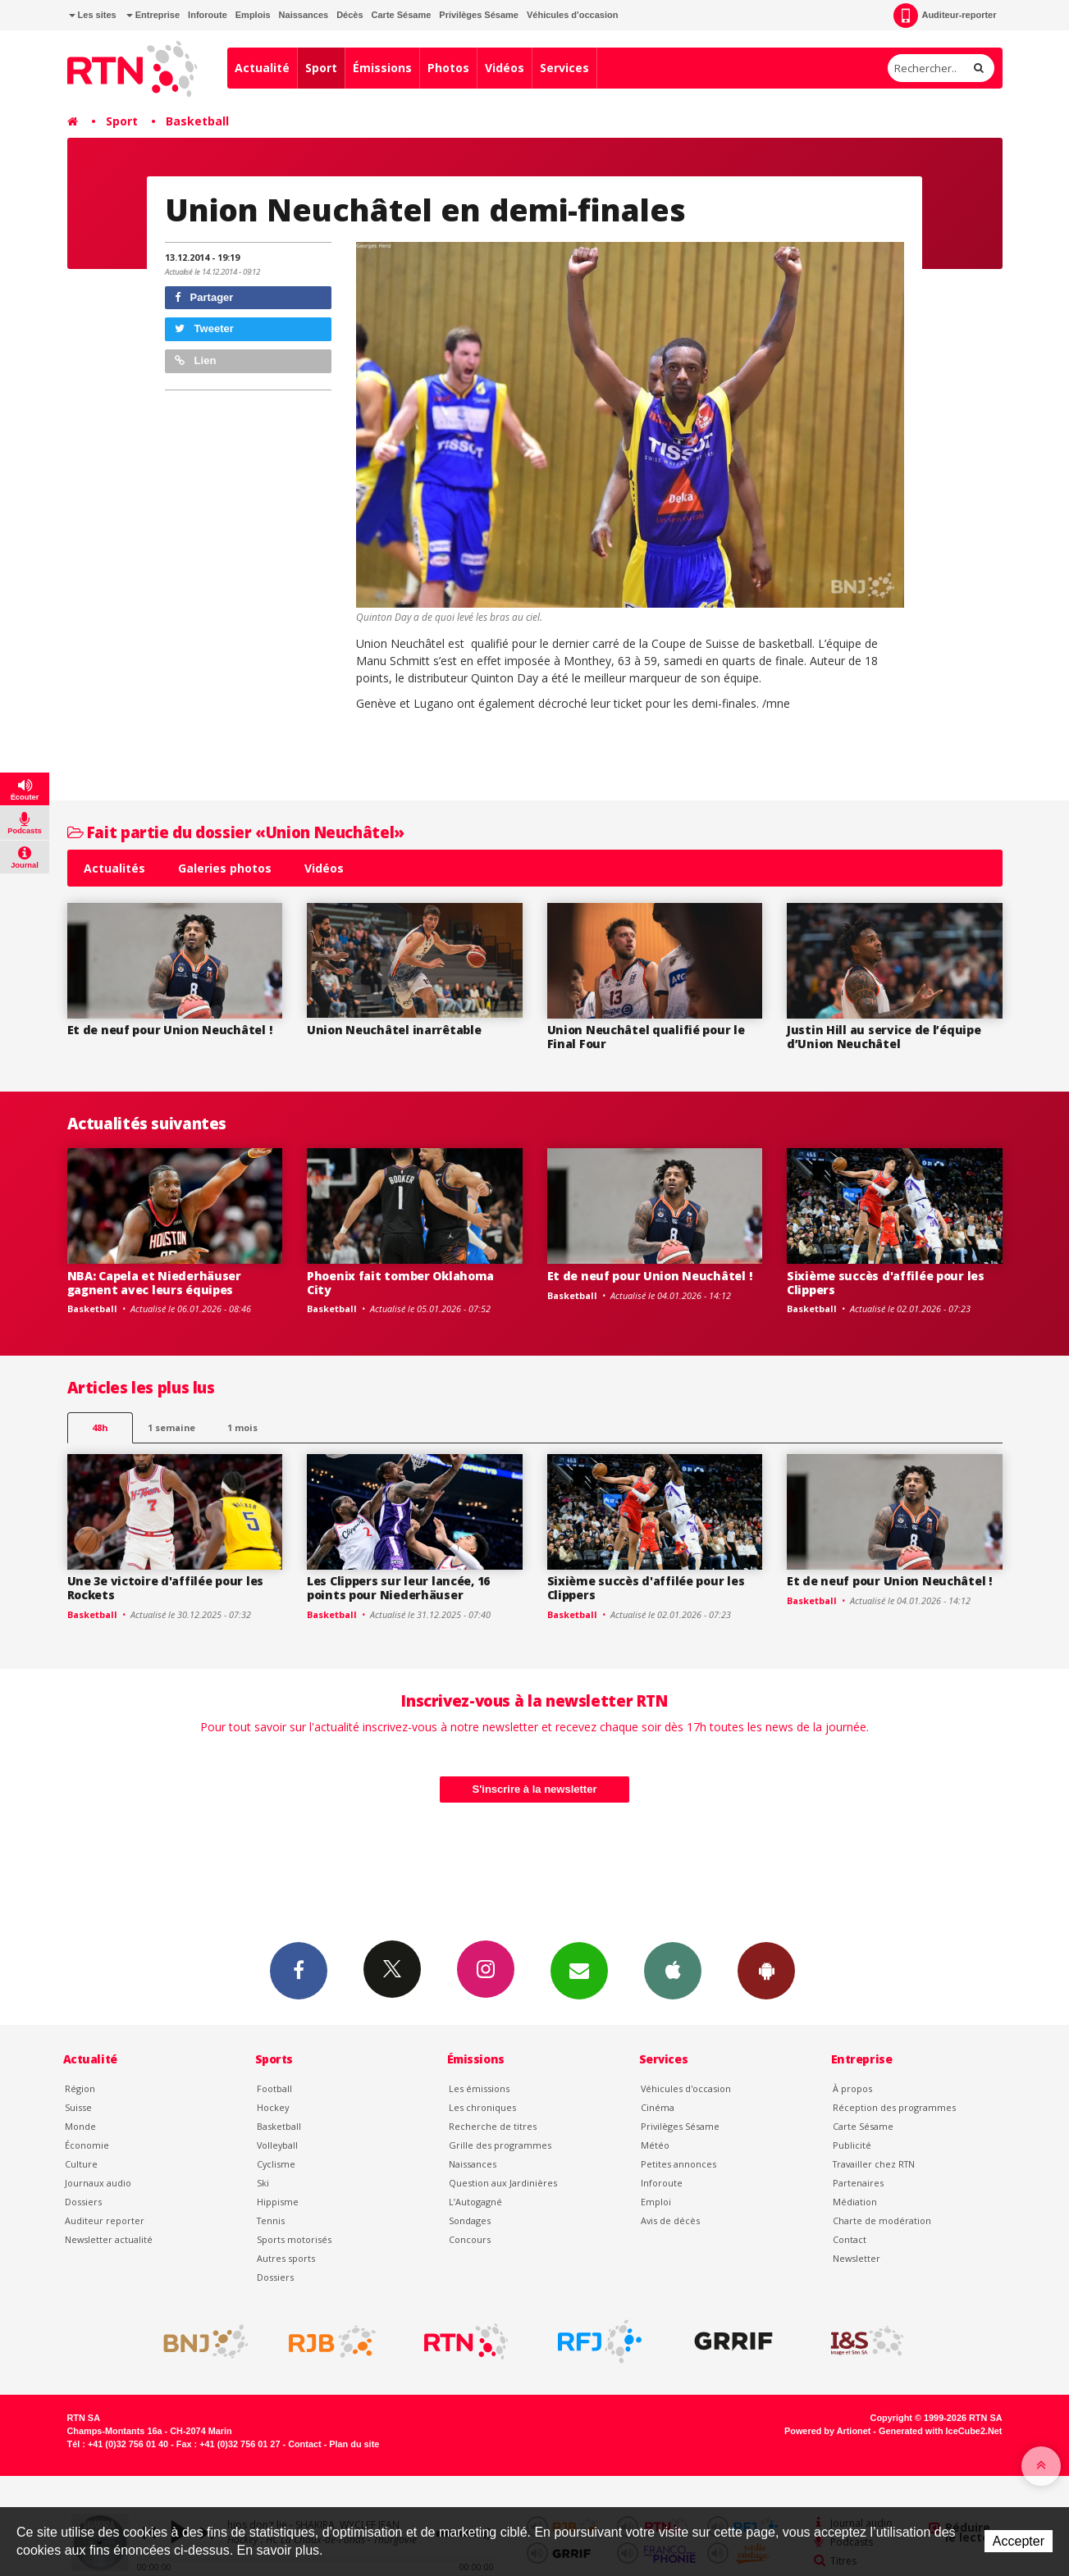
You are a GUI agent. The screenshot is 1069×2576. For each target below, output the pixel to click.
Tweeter (204, 328)
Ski (263, 2182)
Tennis (271, 2220)
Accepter (1018, 2541)
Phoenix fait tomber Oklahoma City (400, 1282)
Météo (655, 2145)
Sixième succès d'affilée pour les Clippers (885, 1282)
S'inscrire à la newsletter (535, 1789)
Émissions (382, 67)
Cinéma (657, 2107)
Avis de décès (670, 2220)
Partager (204, 297)
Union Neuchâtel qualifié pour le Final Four (646, 1036)
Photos (448, 67)
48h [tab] (99, 1427)
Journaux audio (98, 2182)
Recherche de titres (493, 2126)
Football (274, 2088)
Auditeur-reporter (944, 15)
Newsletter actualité (109, 2239)
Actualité (262, 67)
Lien (195, 360)
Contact (849, 2239)
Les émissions (479, 2088)
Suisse (78, 2107)
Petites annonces (678, 2164)
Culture (81, 2164)
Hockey (273, 2107)
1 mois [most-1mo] (242, 1427)
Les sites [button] (92, 15)
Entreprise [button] (153, 15)
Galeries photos (225, 868)
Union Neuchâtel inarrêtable (394, 1029)
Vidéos (504, 67)
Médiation (855, 2201)
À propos (852, 2088)
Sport (321, 67)
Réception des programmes (894, 2107)
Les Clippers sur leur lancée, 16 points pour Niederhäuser (398, 1588)
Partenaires (858, 2182)
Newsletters (579, 1970)
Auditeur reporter (104, 2220)
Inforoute (207, 15)
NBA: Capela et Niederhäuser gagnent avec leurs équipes (154, 1282)
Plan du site (354, 2444)
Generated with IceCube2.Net (940, 2431)
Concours (470, 2239)
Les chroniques (482, 2107)
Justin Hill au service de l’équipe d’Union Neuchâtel (883, 1036)
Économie (87, 2145)
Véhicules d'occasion (572, 15)
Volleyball (277, 2145)
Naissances (304, 15)
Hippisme (278, 2201)
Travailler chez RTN (874, 2164)
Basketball (197, 121)
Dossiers (83, 2201)
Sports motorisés (294, 2239)
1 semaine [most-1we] (171, 1427)
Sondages (470, 2220)
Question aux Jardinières (503, 2182)
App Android (766, 1970)
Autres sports (286, 2258)
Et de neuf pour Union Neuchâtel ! (169, 1029)
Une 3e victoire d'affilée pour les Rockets (165, 1588)
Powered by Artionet (827, 2431)
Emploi (656, 2201)
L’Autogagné (475, 2201)
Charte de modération (882, 2220)
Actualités (114, 868)
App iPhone (672, 1970)
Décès (349, 15)
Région (80, 2088)
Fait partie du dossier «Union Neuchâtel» (235, 832)
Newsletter (856, 2258)
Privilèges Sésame (479, 15)
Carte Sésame (402, 15)
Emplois (253, 15)
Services (564, 67)
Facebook (298, 1970)
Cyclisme (276, 2164)
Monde (80, 2126)
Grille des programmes (500, 2145)
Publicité (852, 2145)
